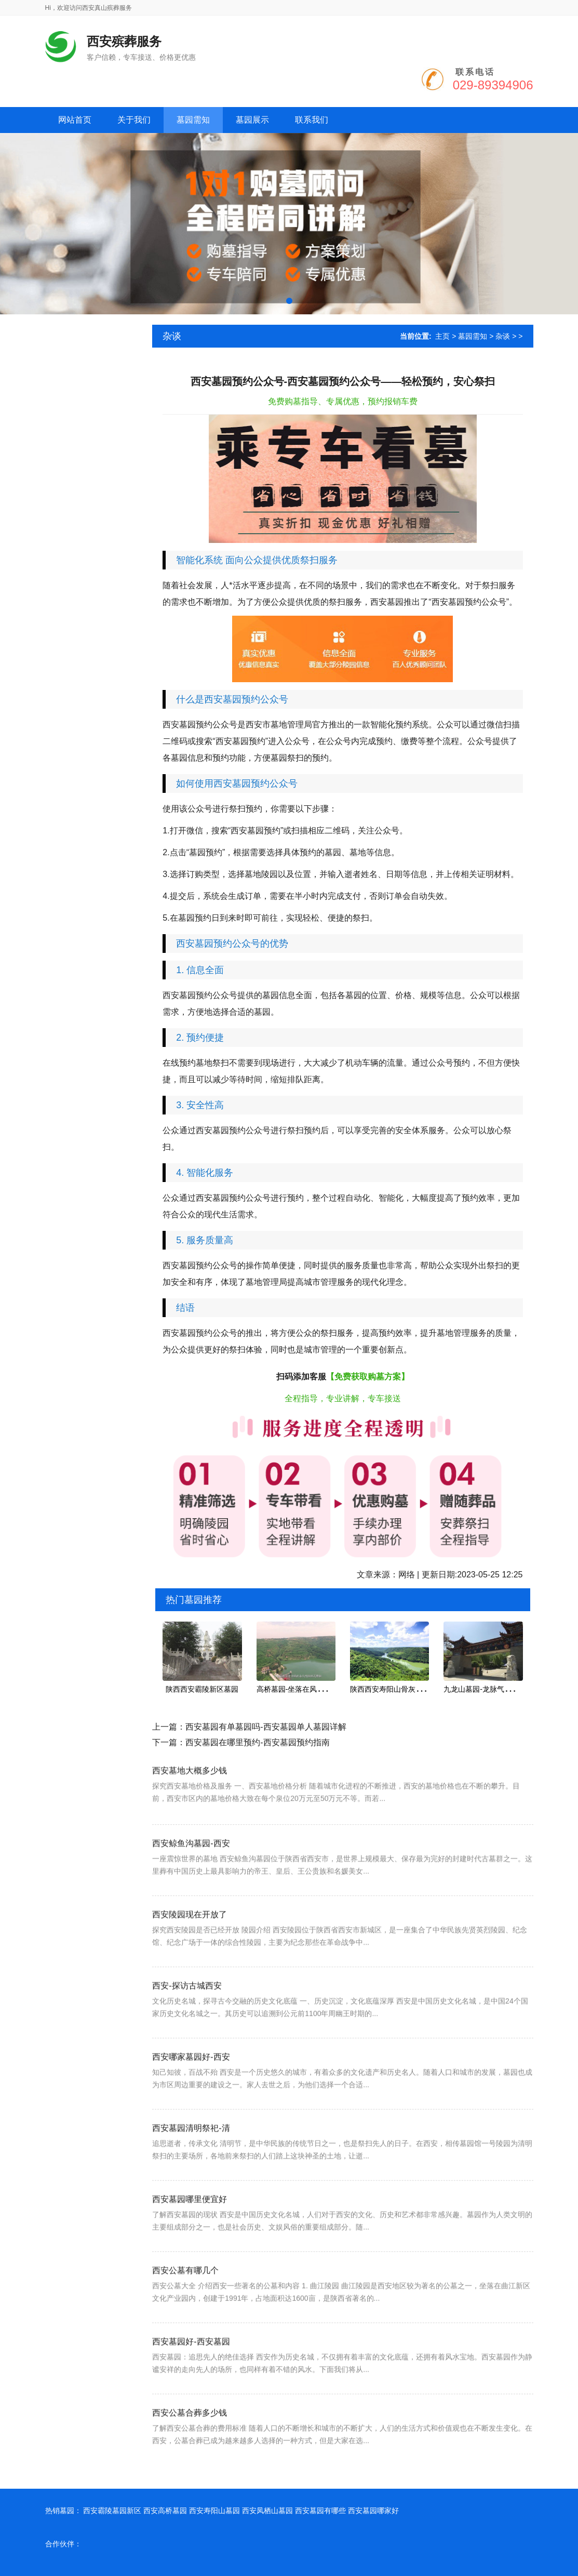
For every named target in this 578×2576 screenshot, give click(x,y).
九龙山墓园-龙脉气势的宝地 (488, 1689)
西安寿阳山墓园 (214, 2510)
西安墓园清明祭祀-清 (191, 2173)
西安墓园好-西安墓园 (191, 2387)
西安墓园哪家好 (373, 2510)
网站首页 (74, 119)
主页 (442, 336)
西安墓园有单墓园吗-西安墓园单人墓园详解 (265, 1726)
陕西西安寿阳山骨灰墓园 (390, 1689)
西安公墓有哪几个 (185, 2316)
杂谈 (502, 336)
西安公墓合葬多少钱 (189, 2458)
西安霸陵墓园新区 (112, 2510)
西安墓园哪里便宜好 (189, 2244)
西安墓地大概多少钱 (189, 1806)
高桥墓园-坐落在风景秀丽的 (301, 1689)
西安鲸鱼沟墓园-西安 (191, 1888)
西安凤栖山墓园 (267, 2510)
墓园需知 (472, 336)
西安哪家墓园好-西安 (191, 2102)
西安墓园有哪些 (320, 2510)
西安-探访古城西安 (186, 2031)
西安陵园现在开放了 (189, 1960)
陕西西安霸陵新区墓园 (202, 1689)
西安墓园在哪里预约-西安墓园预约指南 (257, 1742)
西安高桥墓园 (165, 2510)
